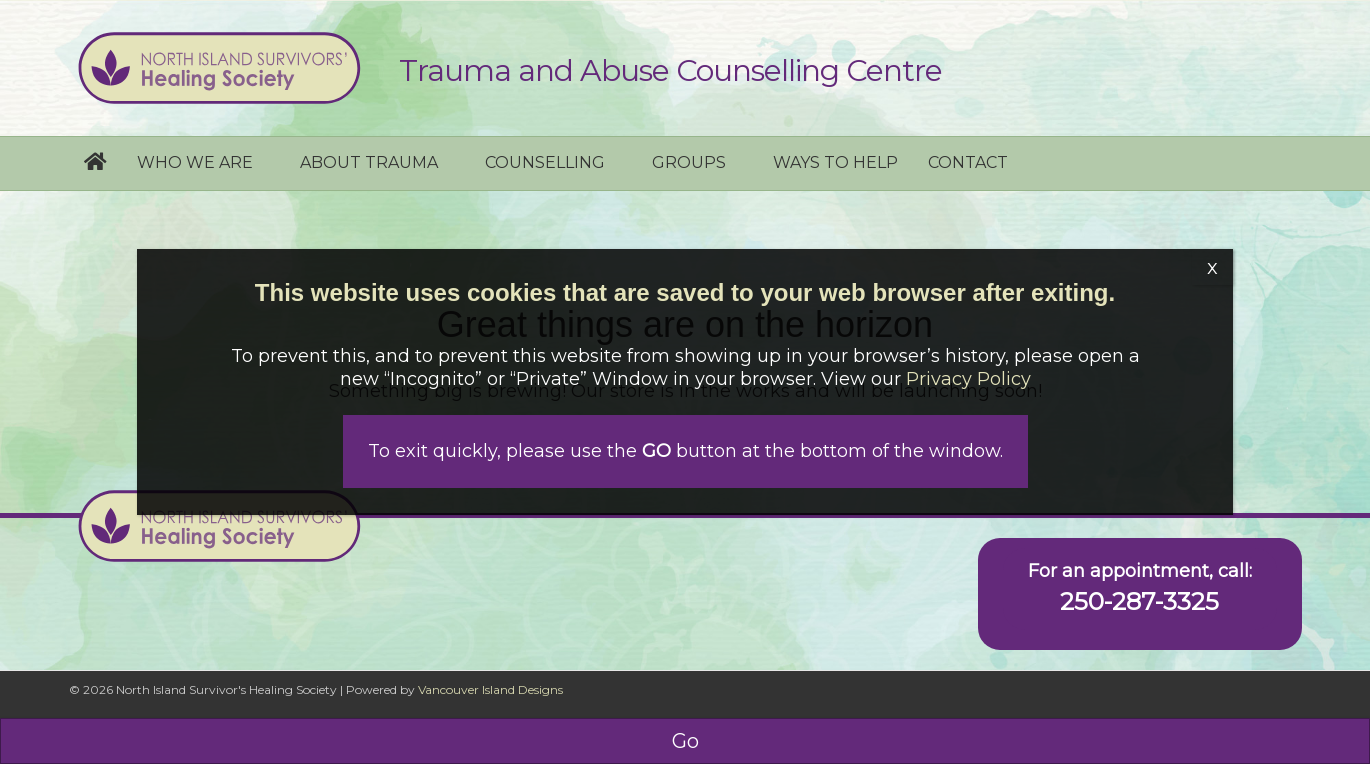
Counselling (545, 162)
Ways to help (835, 162)
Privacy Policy (968, 379)
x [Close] (1212, 267)
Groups (689, 162)
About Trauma (369, 162)
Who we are (195, 162)
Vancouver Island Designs (490, 689)
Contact (968, 162)
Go (685, 741)
